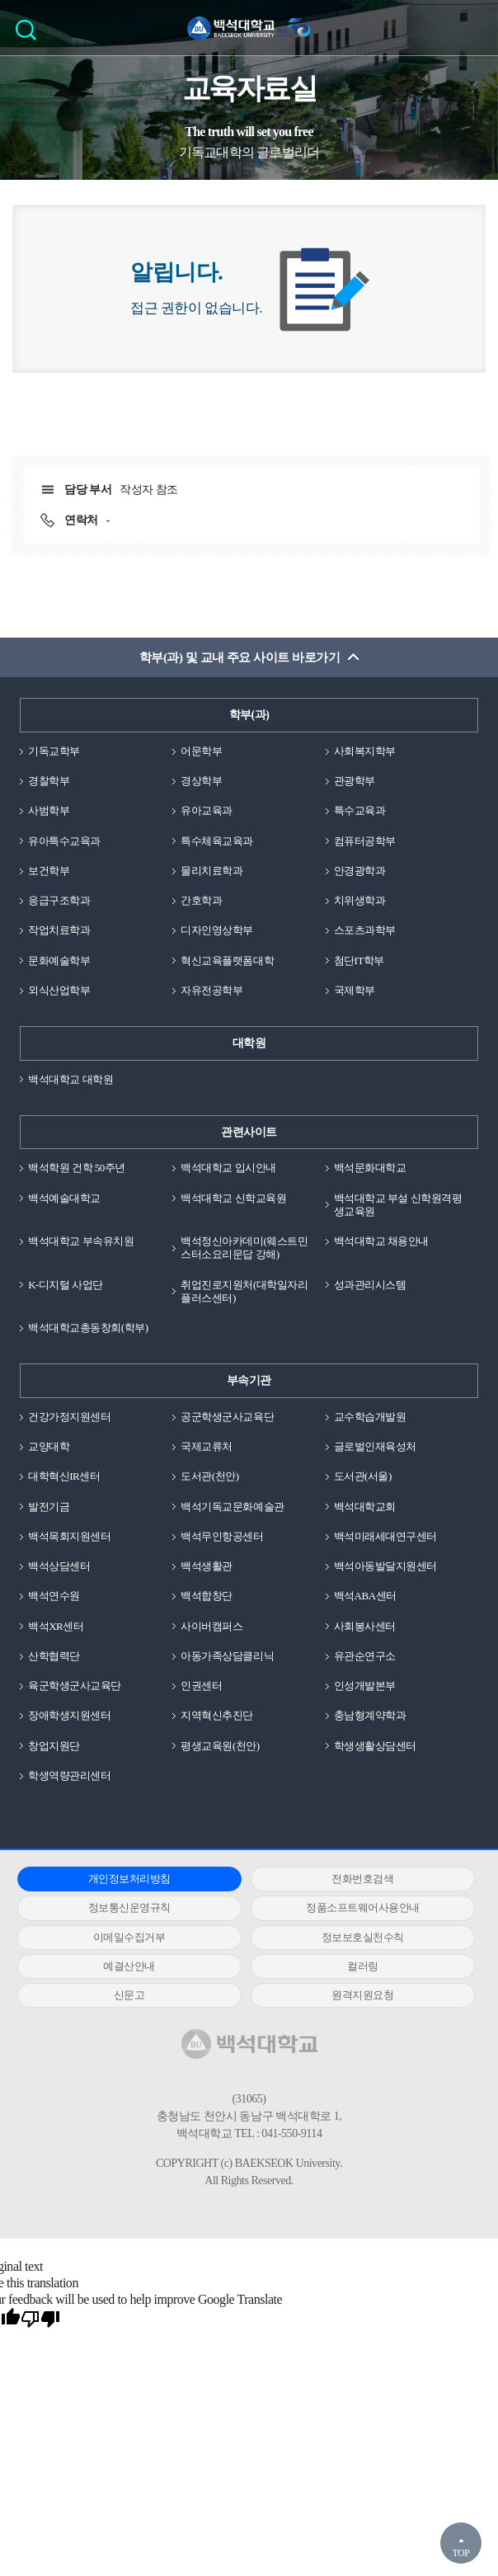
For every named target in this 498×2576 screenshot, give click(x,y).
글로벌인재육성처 (375, 1446)
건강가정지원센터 (69, 1416)
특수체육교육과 (217, 841)
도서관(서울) (363, 1476)
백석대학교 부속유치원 (81, 1241)
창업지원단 (54, 1746)
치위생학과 (360, 900)
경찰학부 (48, 781)
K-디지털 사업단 (65, 1285)
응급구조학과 (59, 900)
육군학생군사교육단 (74, 1685)
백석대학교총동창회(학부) (88, 1327)
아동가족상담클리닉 (227, 1656)
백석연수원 (54, 1595)
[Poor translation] (40, 2319)
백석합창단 (207, 1595)
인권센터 (201, 1685)
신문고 (129, 1995)
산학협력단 (54, 1656)
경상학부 (201, 781)
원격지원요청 (362, 1995)
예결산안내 (129, 1966)
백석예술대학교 (64, 1198)
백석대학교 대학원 (70, 1079)
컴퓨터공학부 (365, 841)
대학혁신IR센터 (64, 1476)
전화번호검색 (362, 1878)
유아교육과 (207, 810)
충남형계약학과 (370, 1715)
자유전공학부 (211, 990)
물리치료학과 (211, 870)
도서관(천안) (209, 1476)
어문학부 (201, 751)
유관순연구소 (365, 1656)
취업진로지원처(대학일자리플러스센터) (244, 1291)
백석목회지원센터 (69, 1536)
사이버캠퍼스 (211, 1626)
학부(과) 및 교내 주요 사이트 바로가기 (239, 657)
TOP (460, 2553)
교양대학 (48, 1446)
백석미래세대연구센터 (385, 1536)
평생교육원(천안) (220, 1746)
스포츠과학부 (365, 930)
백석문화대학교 (370, 1167)
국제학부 (354, 990)
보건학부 (48, 870)
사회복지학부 (365, 751)
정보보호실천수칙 (363, 1937)
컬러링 (362, 1966)
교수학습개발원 (370, 1416)
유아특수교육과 (64, 841)
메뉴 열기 (473, 27)
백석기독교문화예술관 (232, 1506)
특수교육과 (360, 810)
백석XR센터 (55, 1626)
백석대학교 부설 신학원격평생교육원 (398, 1204)
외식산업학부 (59, 990)
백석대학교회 (365, 1506)
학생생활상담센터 (375, 1746)
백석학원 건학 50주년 (76, 1167)
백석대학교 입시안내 (228, 1167)
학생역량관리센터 (69, 1775)
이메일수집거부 (129, 1937)
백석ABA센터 (365, 1595)
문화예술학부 (59, 960)
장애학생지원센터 (69, 1715)
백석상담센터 (59, 1566)
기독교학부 (54, 751)
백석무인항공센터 (222, 1536)
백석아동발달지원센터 (385, 1566)
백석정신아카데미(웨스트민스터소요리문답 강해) (244, 1247)
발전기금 (48, 1506)
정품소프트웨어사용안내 (363, 1907)
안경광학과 (360, 870)
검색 (30, 35)
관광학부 (354, 781)
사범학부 (48, 810)
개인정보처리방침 (129, 1878)
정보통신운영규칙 (129, 1907)
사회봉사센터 (365, 1626)
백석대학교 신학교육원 (233, 1198)
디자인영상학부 (217, 930)
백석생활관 (207, 1566)
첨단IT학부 (359, 960)
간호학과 (201, 900)
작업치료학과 (59, 930)
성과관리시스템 (370, 1285)
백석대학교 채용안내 (381, 1241)
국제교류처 (207, 1446)
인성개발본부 (365, 1685)
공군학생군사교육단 (227, 1416)
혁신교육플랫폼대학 (227, 960)
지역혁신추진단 (217, 1715)
